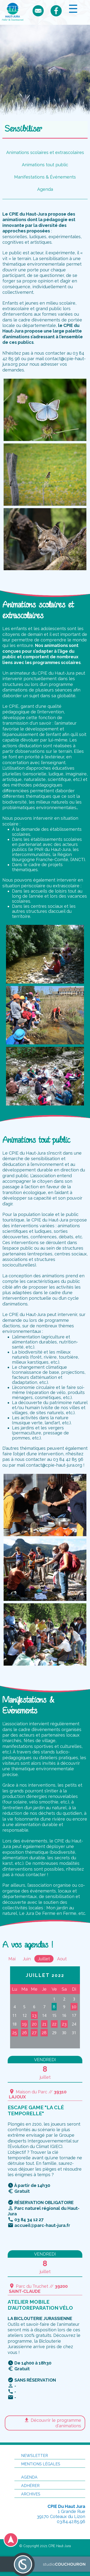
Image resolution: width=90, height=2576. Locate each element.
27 (34, 2032)
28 (44, 2032)
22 (54, 2023)
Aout (62, 1958)
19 (24, 2023)
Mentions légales (37, 2464)
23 (64, 2023)
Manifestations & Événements (45, 176)
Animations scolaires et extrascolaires (45, 152)
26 (24, 2032)
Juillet (44, 1958)
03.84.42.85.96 (71, 2521)
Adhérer (27, 2485)
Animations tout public (45, 164)
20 (34, 2023)
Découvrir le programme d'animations (52, 2422)
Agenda (45, 189)
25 (14, 2032)
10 (74, 2006)
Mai (12, 1958)
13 (34, 2015)
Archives (27, 2494)
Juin (27, 1958)
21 (44, 2023)
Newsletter (31, 2455)
